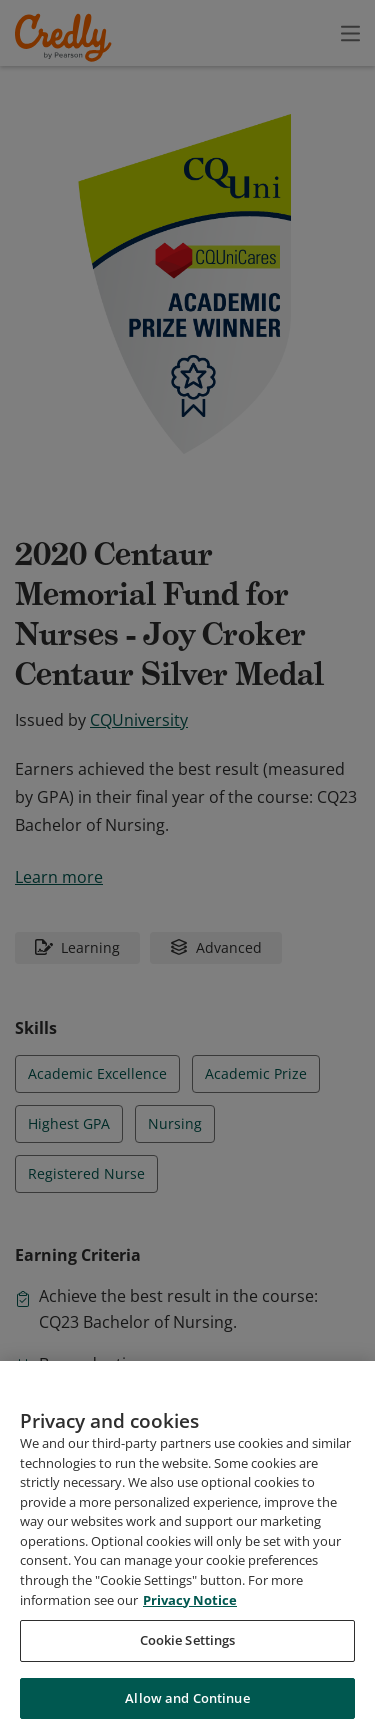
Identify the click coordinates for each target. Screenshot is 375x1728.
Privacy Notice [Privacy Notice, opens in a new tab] (190, 1691)
